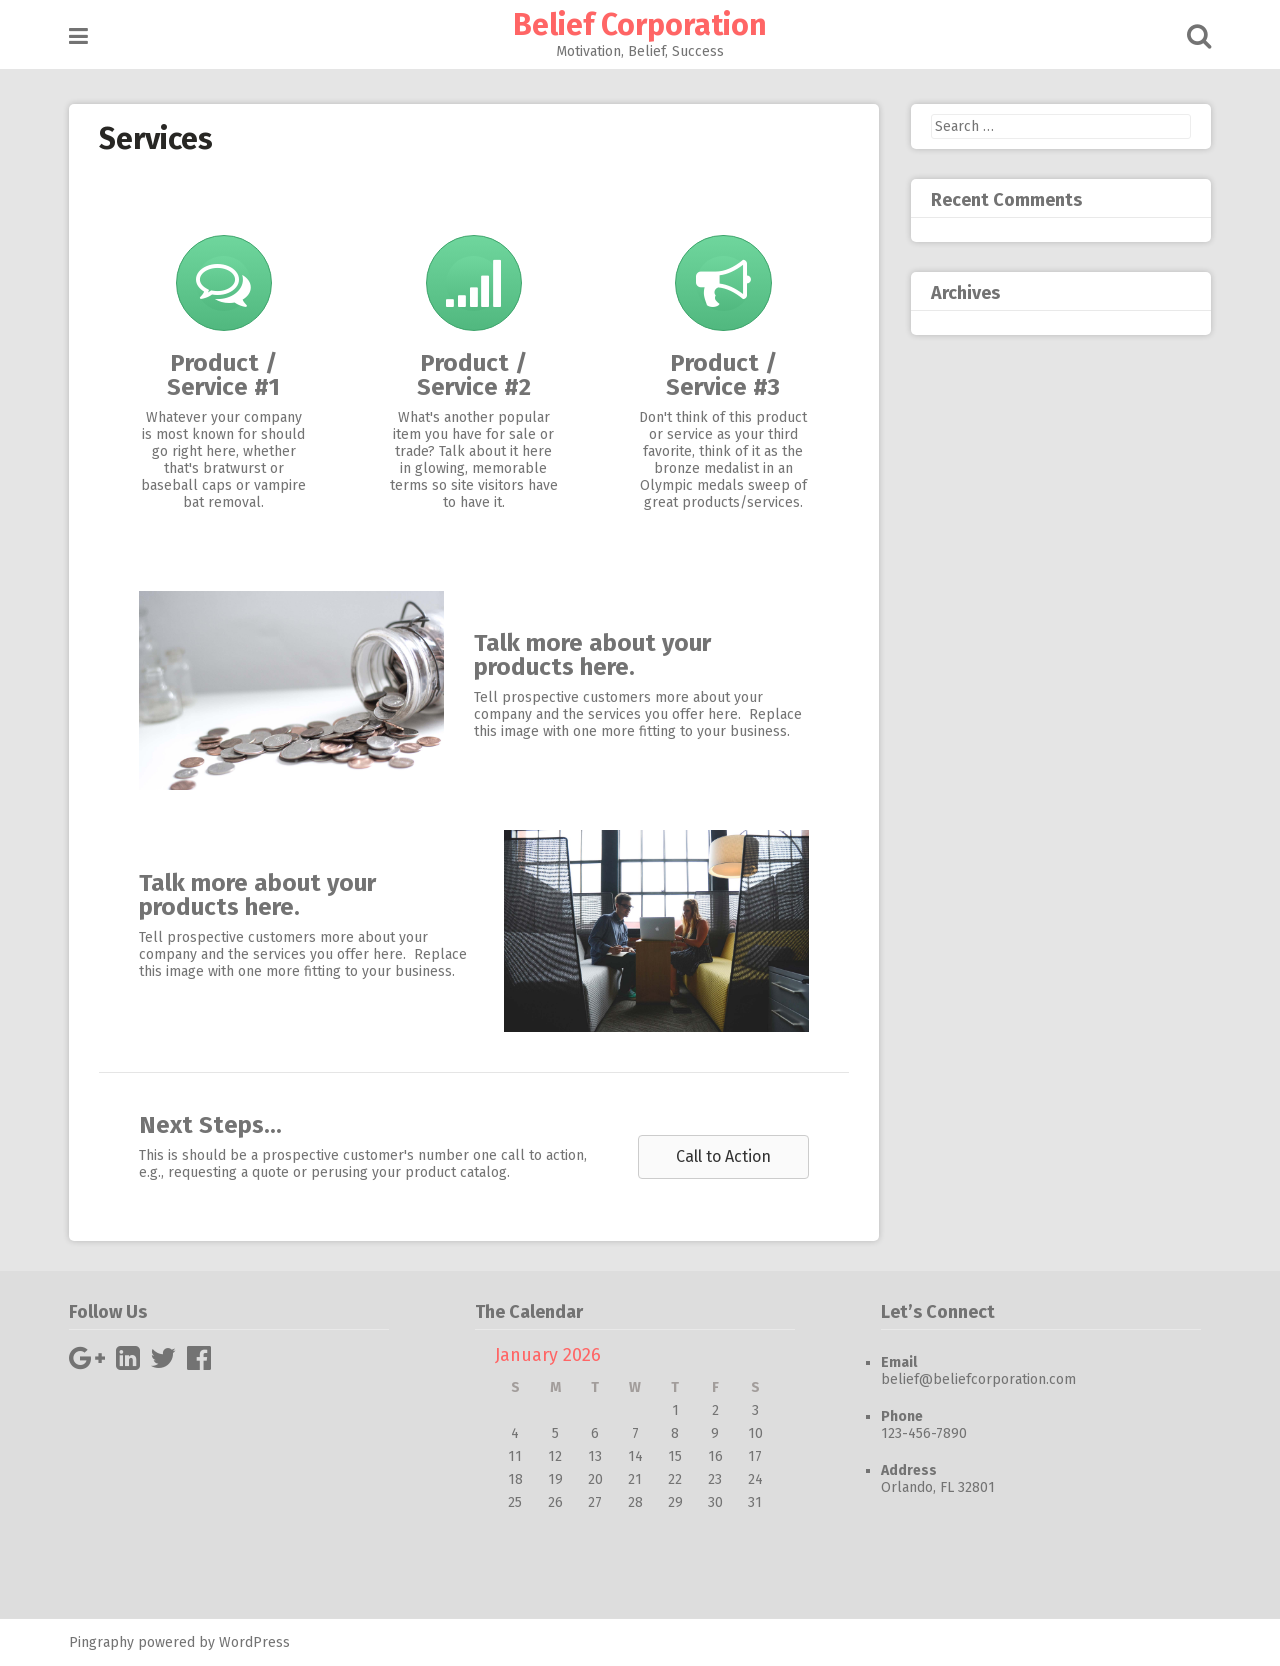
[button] (723, 1157)
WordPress (254, 1642)
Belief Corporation (640, 25)
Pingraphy (101, 1642)
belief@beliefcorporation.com (978, 1379)
